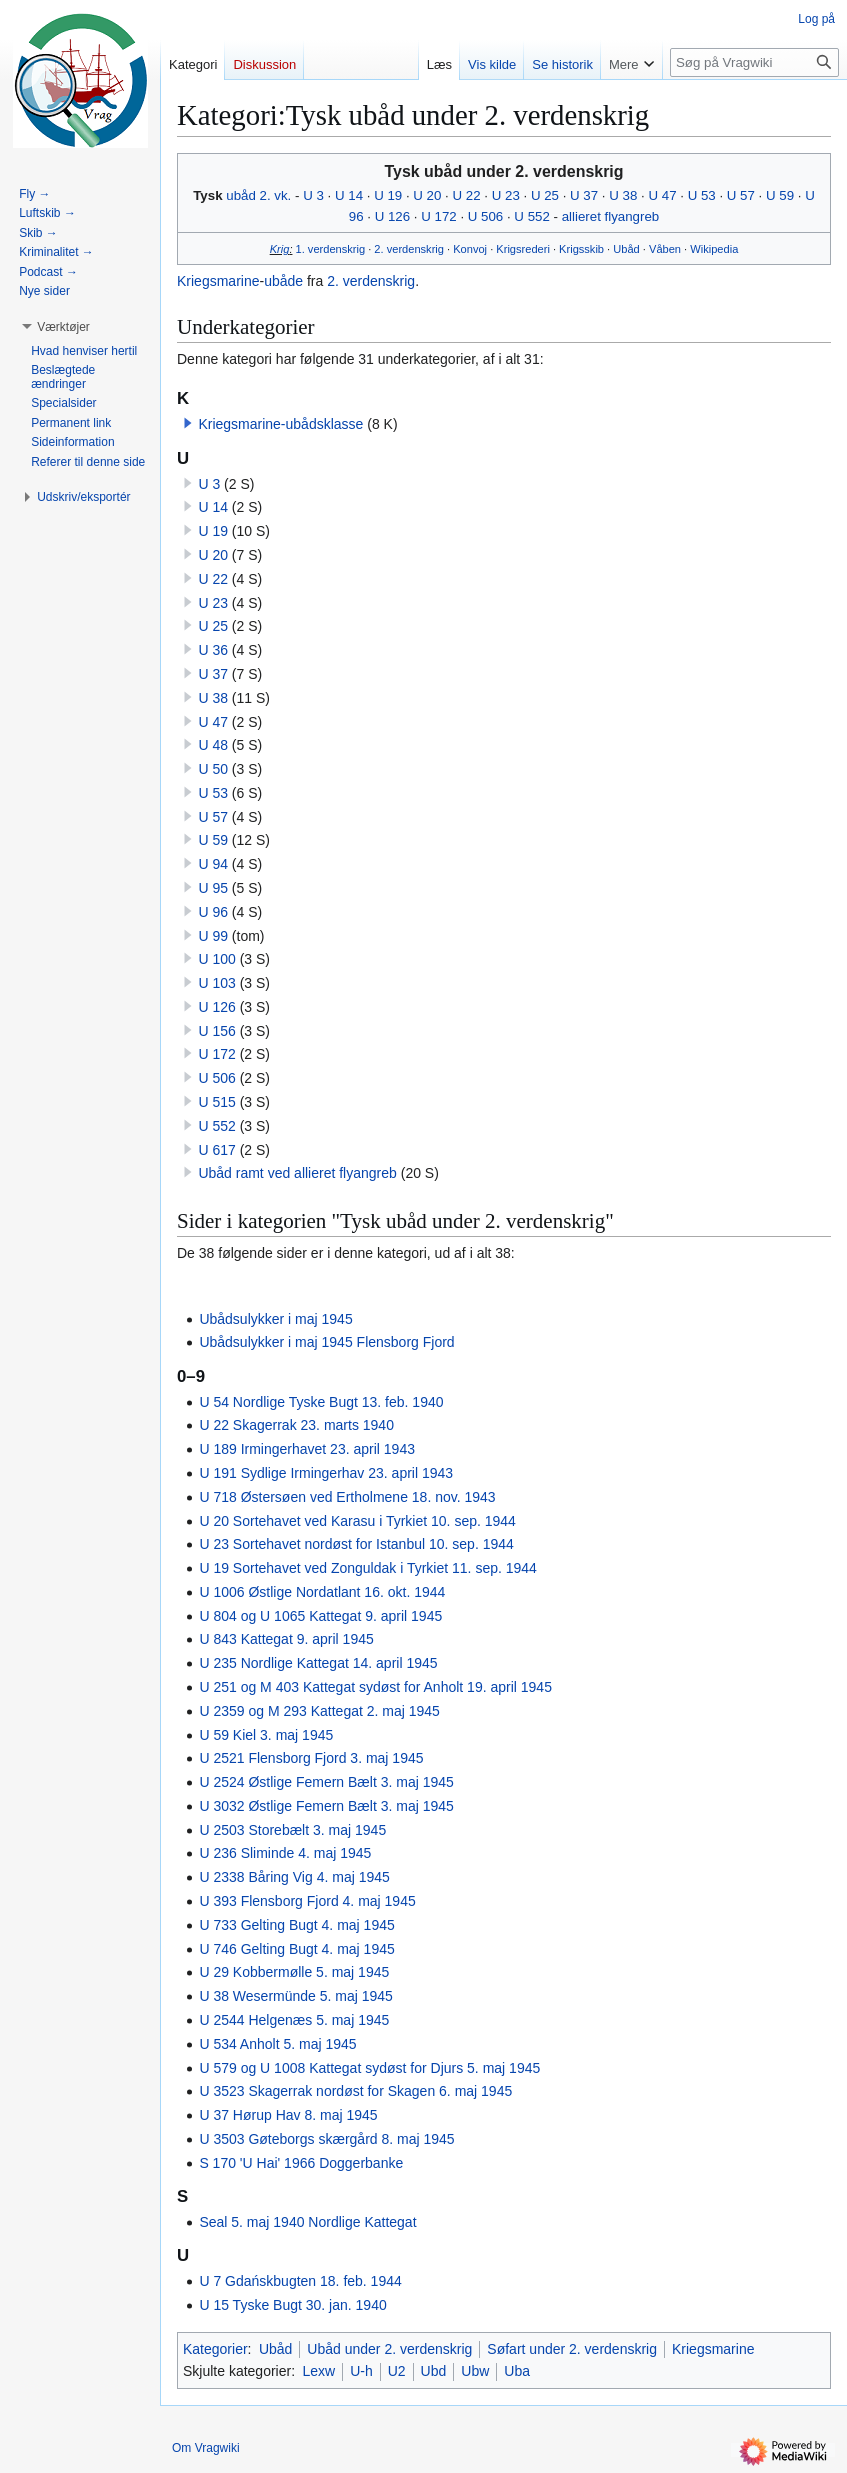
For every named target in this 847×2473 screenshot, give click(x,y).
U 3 (313, 195)
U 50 (213, 769)
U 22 (467, 195)
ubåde (283, 281)
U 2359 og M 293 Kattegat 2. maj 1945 (319, 1711)
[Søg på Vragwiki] (754, 62)
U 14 (349, 195)
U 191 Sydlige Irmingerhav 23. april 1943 (326, 1473)
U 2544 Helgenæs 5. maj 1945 (294, 2020)
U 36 (213, 650)
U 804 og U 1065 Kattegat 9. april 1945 (320, 1616)
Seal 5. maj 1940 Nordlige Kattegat (307, 2222)
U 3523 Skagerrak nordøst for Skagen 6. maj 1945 (355, 2091)
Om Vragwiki (206, 2448)
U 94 (213, 864)
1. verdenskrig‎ (331, 249)
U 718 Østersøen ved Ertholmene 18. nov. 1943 (347, 1497)
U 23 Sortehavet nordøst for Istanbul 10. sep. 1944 (356, 1544)
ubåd (241, 195)
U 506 (485, 216)
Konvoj (470, 249)
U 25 (545, 195)
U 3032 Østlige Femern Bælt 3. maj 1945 (326, 1806)
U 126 (392, 216)
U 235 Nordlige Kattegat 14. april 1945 (318, 1663)
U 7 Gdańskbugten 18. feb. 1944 (300, 2281)
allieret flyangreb (611, 216)
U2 (397, 2371)
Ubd (434, 2371)
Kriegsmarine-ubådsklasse (280, 424)
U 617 (216, 1150)
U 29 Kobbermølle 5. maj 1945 (294, 1972)
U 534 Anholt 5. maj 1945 (277, 2044)
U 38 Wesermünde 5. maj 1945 (296, 1996)
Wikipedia (714, 249)
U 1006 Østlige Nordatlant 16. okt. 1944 (322, 1592)
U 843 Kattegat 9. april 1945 (286, 1639)
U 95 (213, 888)
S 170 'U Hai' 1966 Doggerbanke (301, 2163)
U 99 (213, 936)
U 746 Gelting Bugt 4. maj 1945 (296, 1949)
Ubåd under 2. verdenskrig (389, 2349)
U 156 (216, 1031)
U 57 (741, 195)
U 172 (438, 216)
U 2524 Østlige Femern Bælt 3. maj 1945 (326, 1782)
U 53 (702, 195)
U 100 (216, 959)
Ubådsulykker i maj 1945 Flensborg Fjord (326, 1342)
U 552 (531, 216)
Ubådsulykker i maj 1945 (275, 1319)
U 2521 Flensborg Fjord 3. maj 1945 (311, 1758)
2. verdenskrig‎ (409, 249)
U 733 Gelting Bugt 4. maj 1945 (296, 1925)
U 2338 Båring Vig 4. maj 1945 (294, 1877)
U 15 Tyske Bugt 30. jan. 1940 (292, 2305)
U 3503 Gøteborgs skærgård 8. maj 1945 (326, 2139)
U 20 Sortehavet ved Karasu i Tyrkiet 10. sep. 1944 (357, 1521)
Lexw (318, 2371)
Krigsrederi (523, 249)
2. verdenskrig (371, 281)
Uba (517, 2371)
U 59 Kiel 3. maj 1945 (266, 1735)
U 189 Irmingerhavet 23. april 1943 (307, 1449)
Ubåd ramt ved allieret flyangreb (297, 1173)
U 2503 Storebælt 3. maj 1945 (292, 1830)
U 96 (213, 912)
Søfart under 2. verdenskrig (572, 2349)
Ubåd (626, 249)
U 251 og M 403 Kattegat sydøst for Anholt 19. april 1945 (375, 1687)
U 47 (662, 195)
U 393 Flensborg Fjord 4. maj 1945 (307, 1901)
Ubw (475, 2371)
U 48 (213, 745)
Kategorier (215, 2349)
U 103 (216, 983)
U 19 (388, 195)
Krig (280, 249)
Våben (665, 249)
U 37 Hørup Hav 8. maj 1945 (288, 2115)
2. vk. (276, 195)
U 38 (623, 195)
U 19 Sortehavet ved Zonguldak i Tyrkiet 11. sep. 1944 (368, 1568)
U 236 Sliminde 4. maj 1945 (285, 1853)
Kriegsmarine (218, 281)
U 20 (427, 195)
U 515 (216, 1102)
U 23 (506, 195)
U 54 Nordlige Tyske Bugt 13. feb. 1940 (321, 1402)
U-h (361, 2371)
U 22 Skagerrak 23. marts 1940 (296, 1425)
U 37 (584, 195)
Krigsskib (581, 249)
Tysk (207, 195)
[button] (188, 423)
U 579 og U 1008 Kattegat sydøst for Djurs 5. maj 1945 (369, 2068)
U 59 (780, 195)
